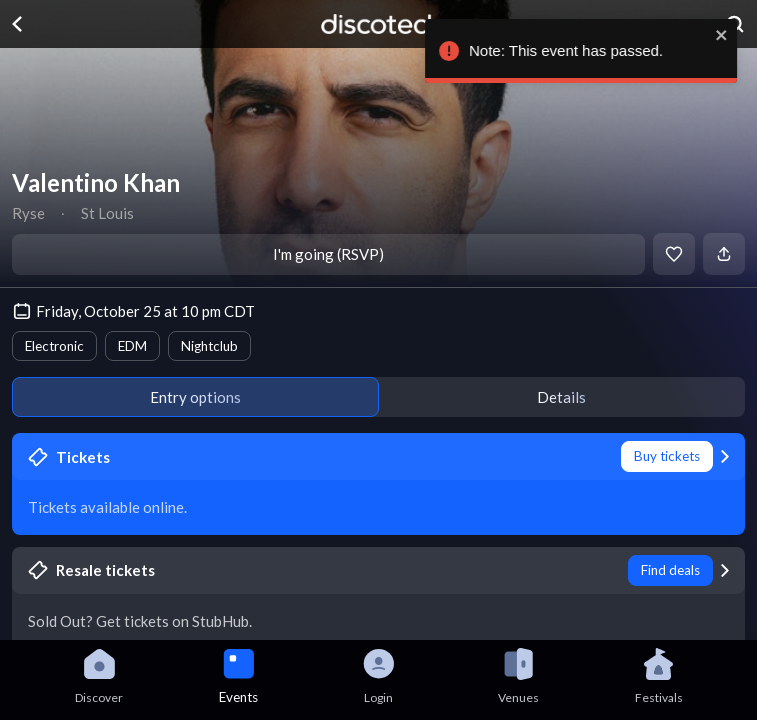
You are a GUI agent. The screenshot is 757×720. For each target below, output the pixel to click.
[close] (729, 35)
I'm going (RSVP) (328, 254)
